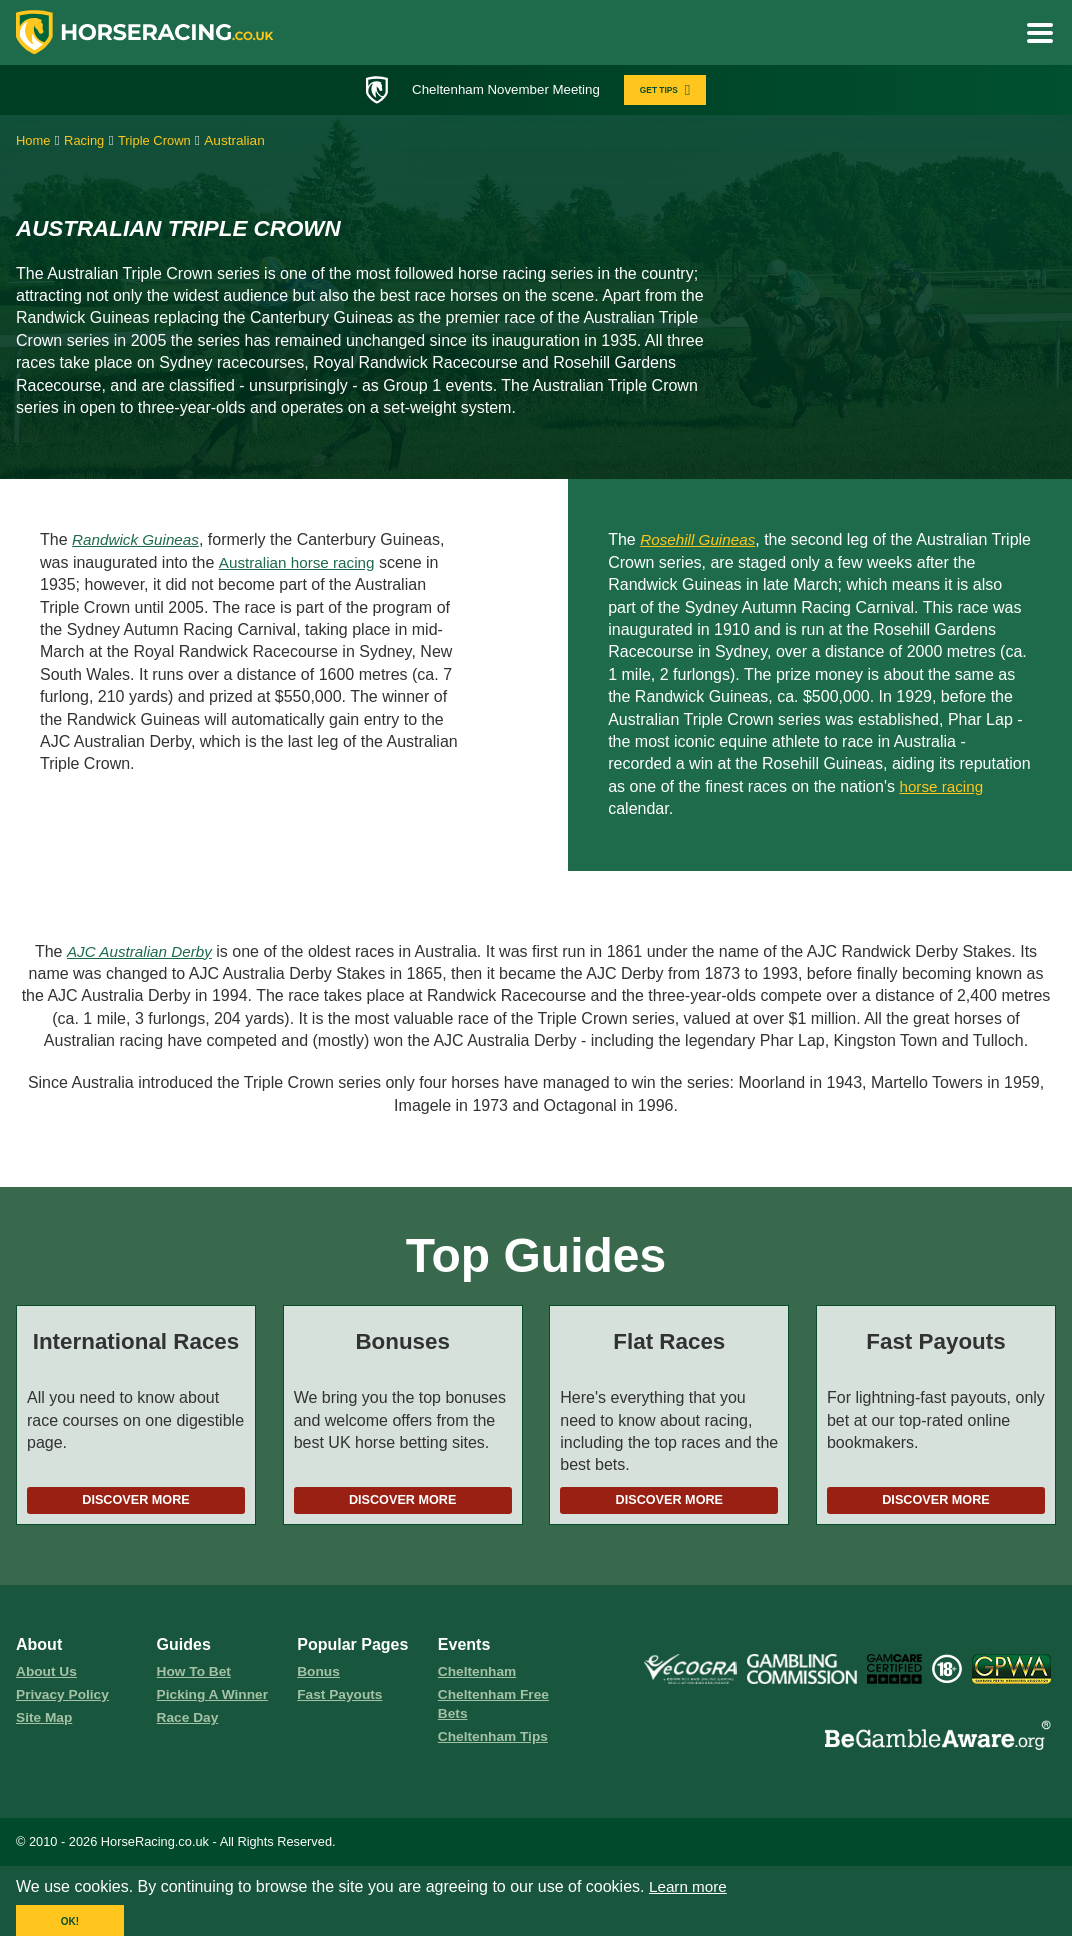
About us (48, 1676)
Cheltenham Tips (496, 1744)
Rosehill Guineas (700, 542)
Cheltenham (479, 1676)
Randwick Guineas (138, 542)
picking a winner (215, 1700)
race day (189, 1724)
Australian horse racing (300, 564)
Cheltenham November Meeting (502, 90)
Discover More (135, 1503)
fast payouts (342, 1700)
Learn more (690, 1894)
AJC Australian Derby (139, 953)
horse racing (943, 788)
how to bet (196, 1676)
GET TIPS (672, 90)
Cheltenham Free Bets (496, 1710)
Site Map (45, 1724)
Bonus (319, 1676)
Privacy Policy (65, 1700)
